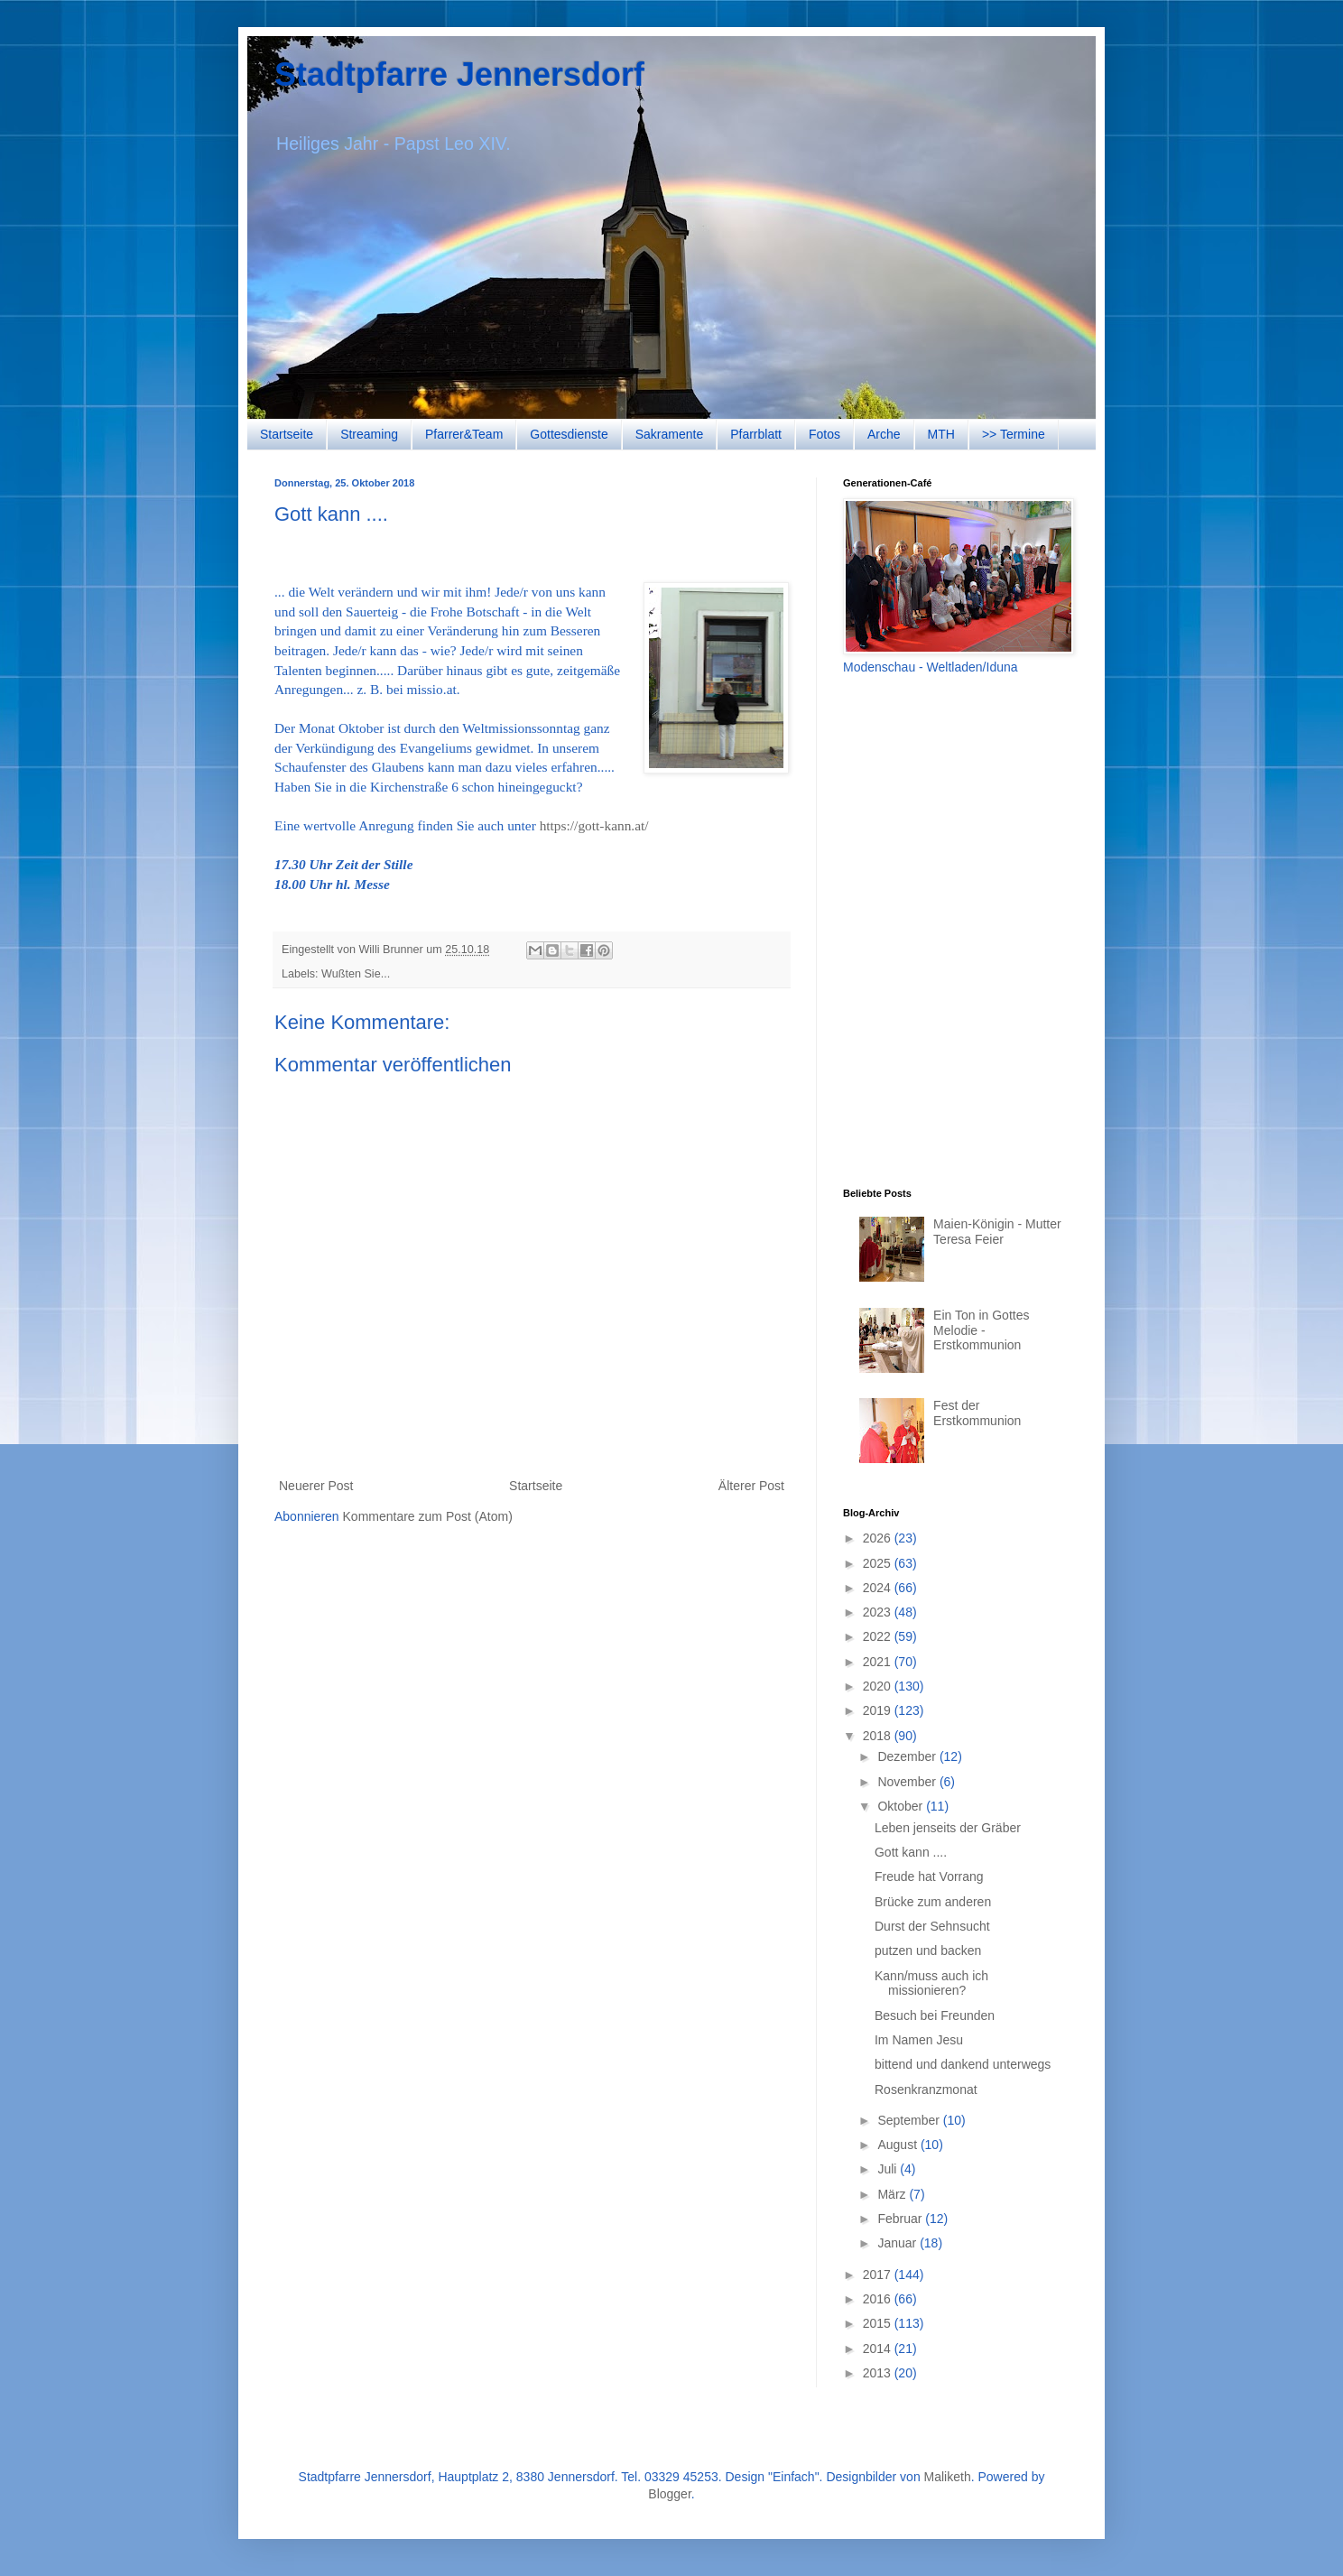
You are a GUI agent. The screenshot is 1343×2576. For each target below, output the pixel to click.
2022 (878, 1636)
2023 (878, 1612)
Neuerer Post (316, 1485)
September (909, 2120)
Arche (884, 434)
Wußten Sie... (355, 974)
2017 (878, 2274)
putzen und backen (928, 1950)
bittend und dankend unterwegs (963, 2064)
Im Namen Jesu (919, 2040)
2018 (878, 1735)
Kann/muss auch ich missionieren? (931, 1983)
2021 (878, 1661)
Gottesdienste (568, 434)
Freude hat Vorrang (929, 1876)
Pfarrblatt (756, 434)
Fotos (824, 434)
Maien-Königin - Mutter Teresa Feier (997, 1231)
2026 (878, 1538)
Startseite (286, 434)
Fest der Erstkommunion (977, 1413)
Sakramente (669, 434)
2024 (878, 1587)
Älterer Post (751, 1485)
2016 (878, 2299)
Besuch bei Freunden (935, 2015)
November (908, 1781)
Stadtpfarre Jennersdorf (459, 74)
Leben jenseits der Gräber (948, 1828)
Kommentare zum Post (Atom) (428, 1516)
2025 (878, 1563)
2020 (878, 1686)
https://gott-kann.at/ (594, 825)
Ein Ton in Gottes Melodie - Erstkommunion (981, 1330)
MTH (941, 434)
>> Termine (1013, 434)
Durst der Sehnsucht (932, 1926)
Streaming (369, 434)
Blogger (669, 2494)
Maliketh (947, 2476)
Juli (888, 2169)
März (893, 2194)
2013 (878, 2373)
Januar (898, 2243)
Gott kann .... (911, 1852)
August (898, 2144)
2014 (878, 2348)
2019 (878, 1710)
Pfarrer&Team (464, 434)
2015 (878, 2323)
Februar (901, 2218)
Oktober (901, 1806)
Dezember (908, 1756)
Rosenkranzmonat (926, 2089)
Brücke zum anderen (933, 1902)
